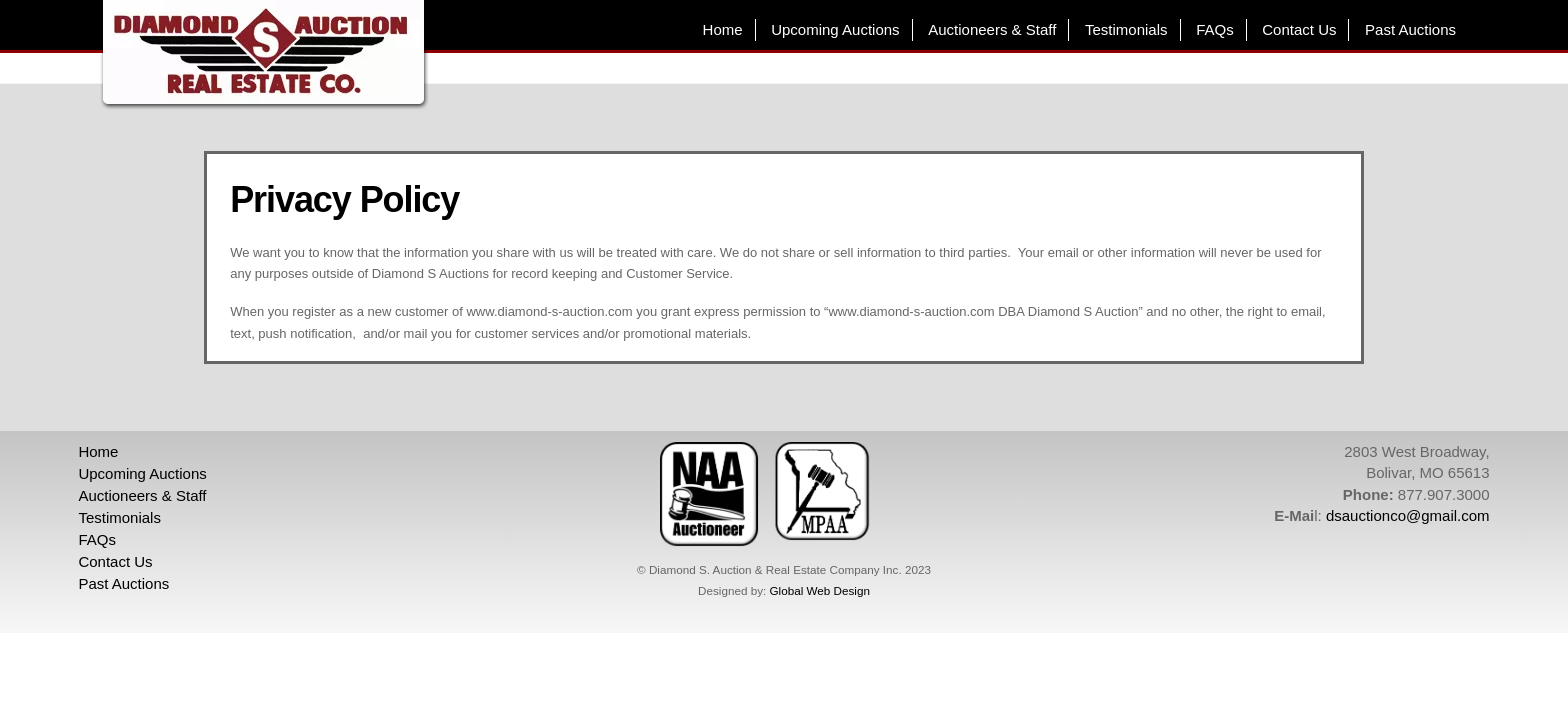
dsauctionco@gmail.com (1408, 515)
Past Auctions (1410, 29)
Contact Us (1299, 29)
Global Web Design (819, 590)
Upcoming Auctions (835, 29)
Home (723, 29)
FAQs (1215, 29)
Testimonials (1126, 29)
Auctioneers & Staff (992, 29)
